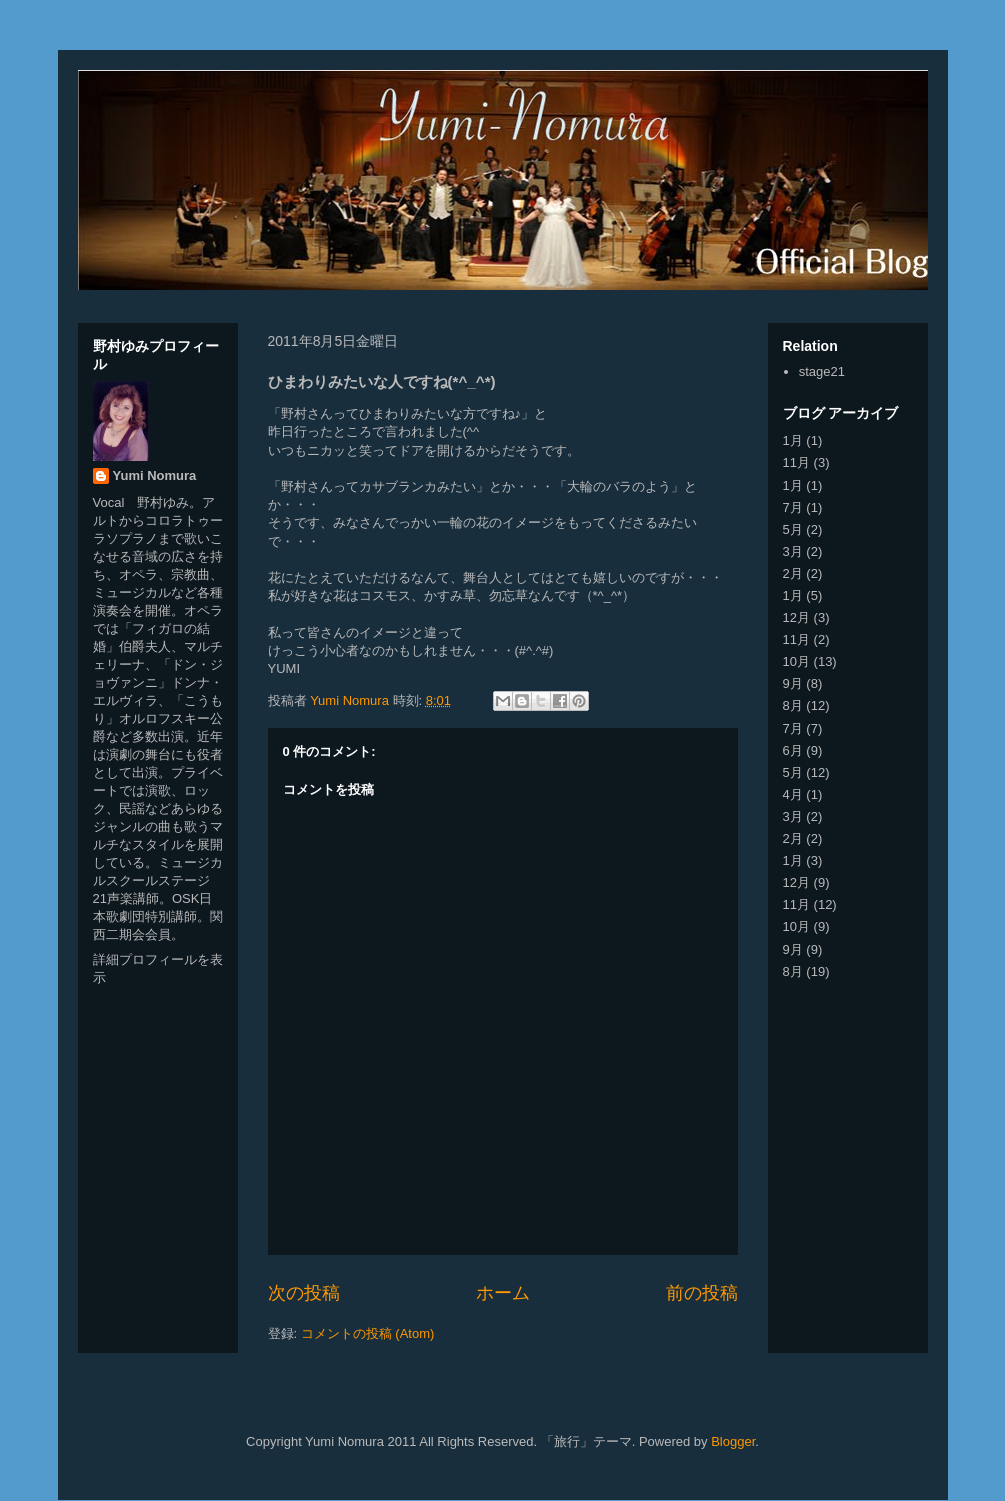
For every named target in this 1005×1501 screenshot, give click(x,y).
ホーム (503, 1293)
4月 (793, 794)
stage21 (822, 371)
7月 (793, 507)
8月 (793, 705)
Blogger (733, 1441)
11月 (796, 462)
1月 (793, 440)
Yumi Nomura (155, 475)
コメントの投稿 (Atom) (368, 1333)
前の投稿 (702, 1293)
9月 (793, 683)
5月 (793, 529)
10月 (796, 661)
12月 (796, 617)
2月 (793, 573)
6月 (793, 750)
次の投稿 (304, 1293)
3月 (793, 551)
